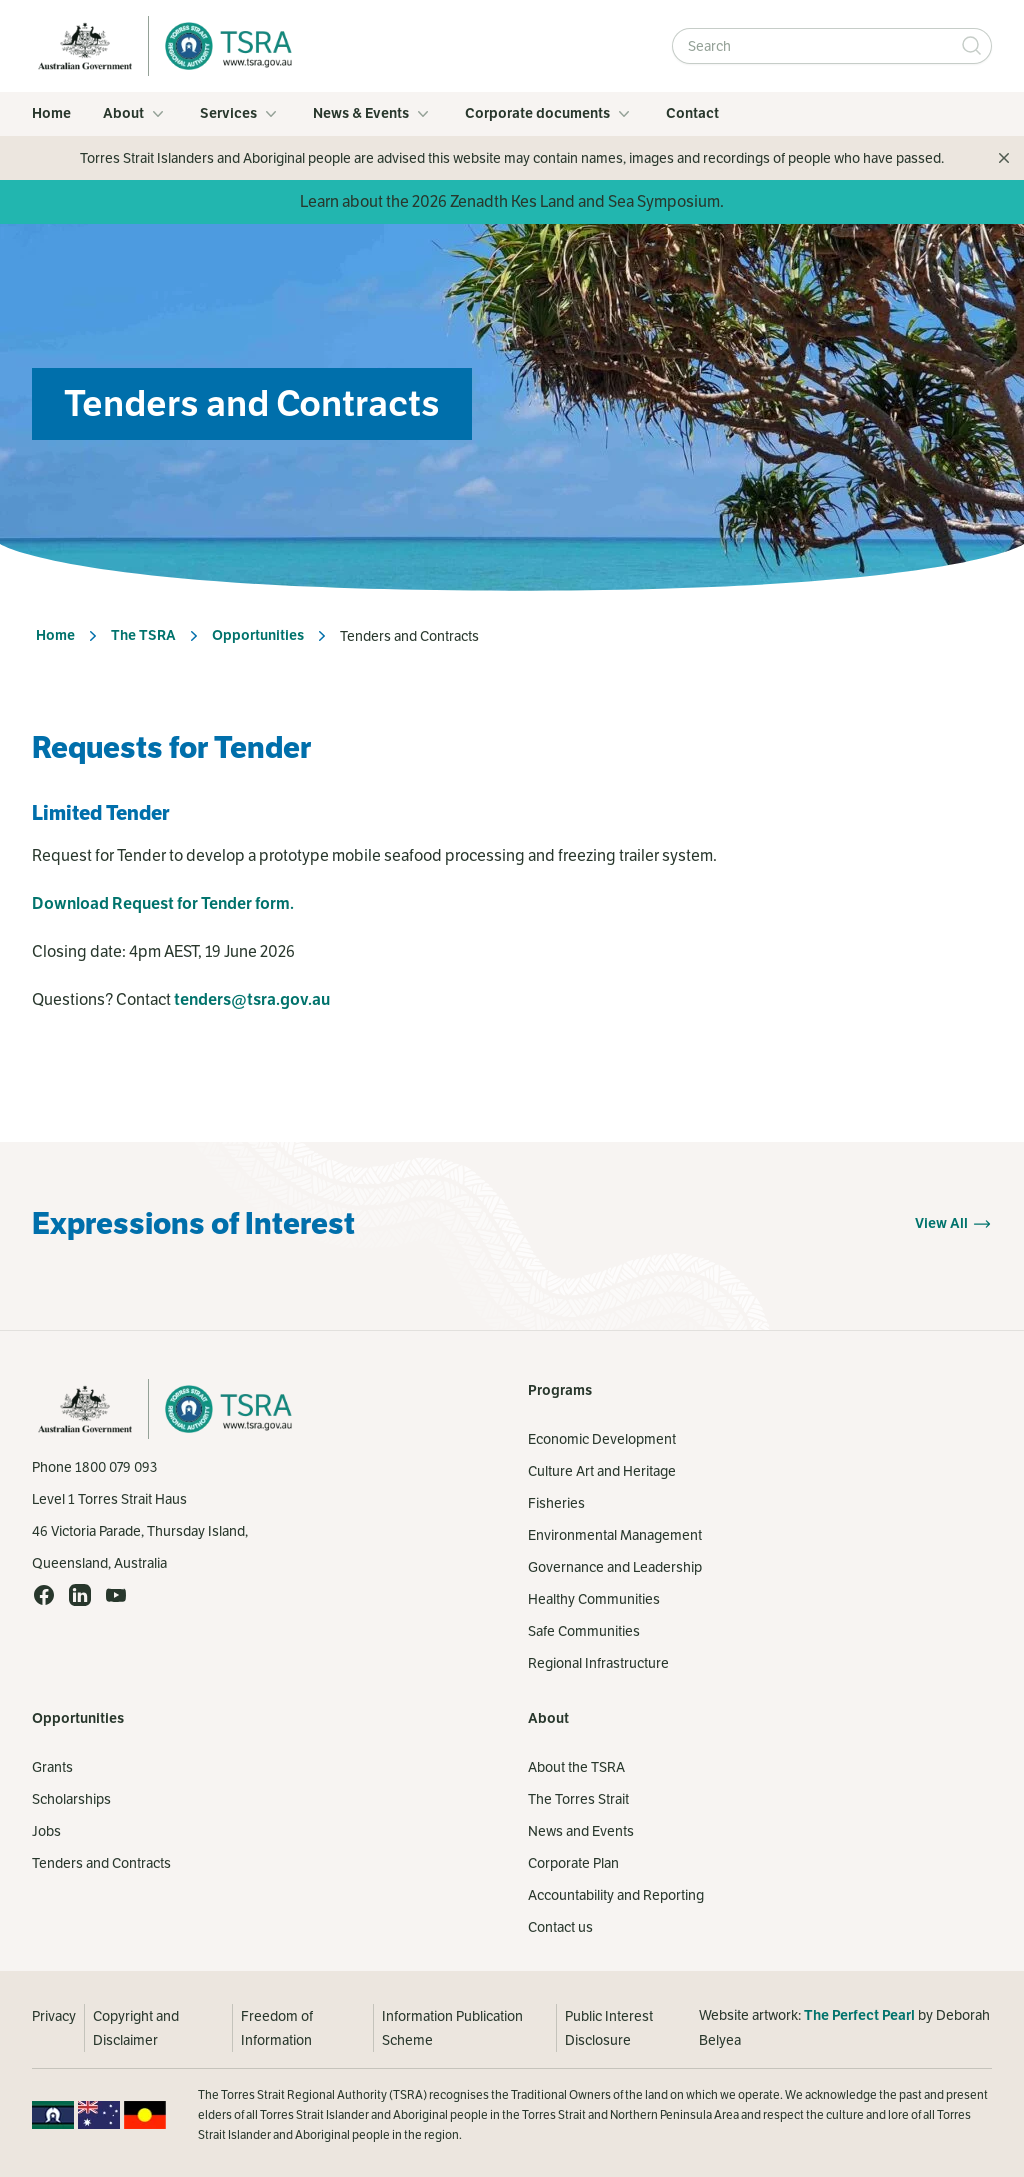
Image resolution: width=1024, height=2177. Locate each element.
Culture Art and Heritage (602, 1471)
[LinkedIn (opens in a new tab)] (80, 1595)
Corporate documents (549, 114)
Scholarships (71, 1799)
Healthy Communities (594, 1599)
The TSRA (143, 635)
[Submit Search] (972, 46)
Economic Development (602, 1439)
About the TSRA (576, 1767)
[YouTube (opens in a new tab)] (116, 1595)
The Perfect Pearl (859, 2015)
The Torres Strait (578, 1799)
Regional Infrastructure (598, 1663)
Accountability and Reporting (616, 1895)
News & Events (373, 114)
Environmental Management (615, 1535)
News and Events (581, 1831)
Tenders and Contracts (101, 1863)
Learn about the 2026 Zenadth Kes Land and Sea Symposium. (512, 201)
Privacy (54, 2016)
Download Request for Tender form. (163, 904)
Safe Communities (584, 1631)
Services (240, 114)
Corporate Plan (573, 1863)
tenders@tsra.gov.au (252, 1000)
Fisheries (556, 1503)
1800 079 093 (116, 1467)
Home (51, 113)
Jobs (46, 1831)
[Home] (223, 46)
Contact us (560, 1927)
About (135, 114)
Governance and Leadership (615, 1567)
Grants (52, 1767)
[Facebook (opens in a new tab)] (44, 1595)
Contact (692, 113)
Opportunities (258, 635)
